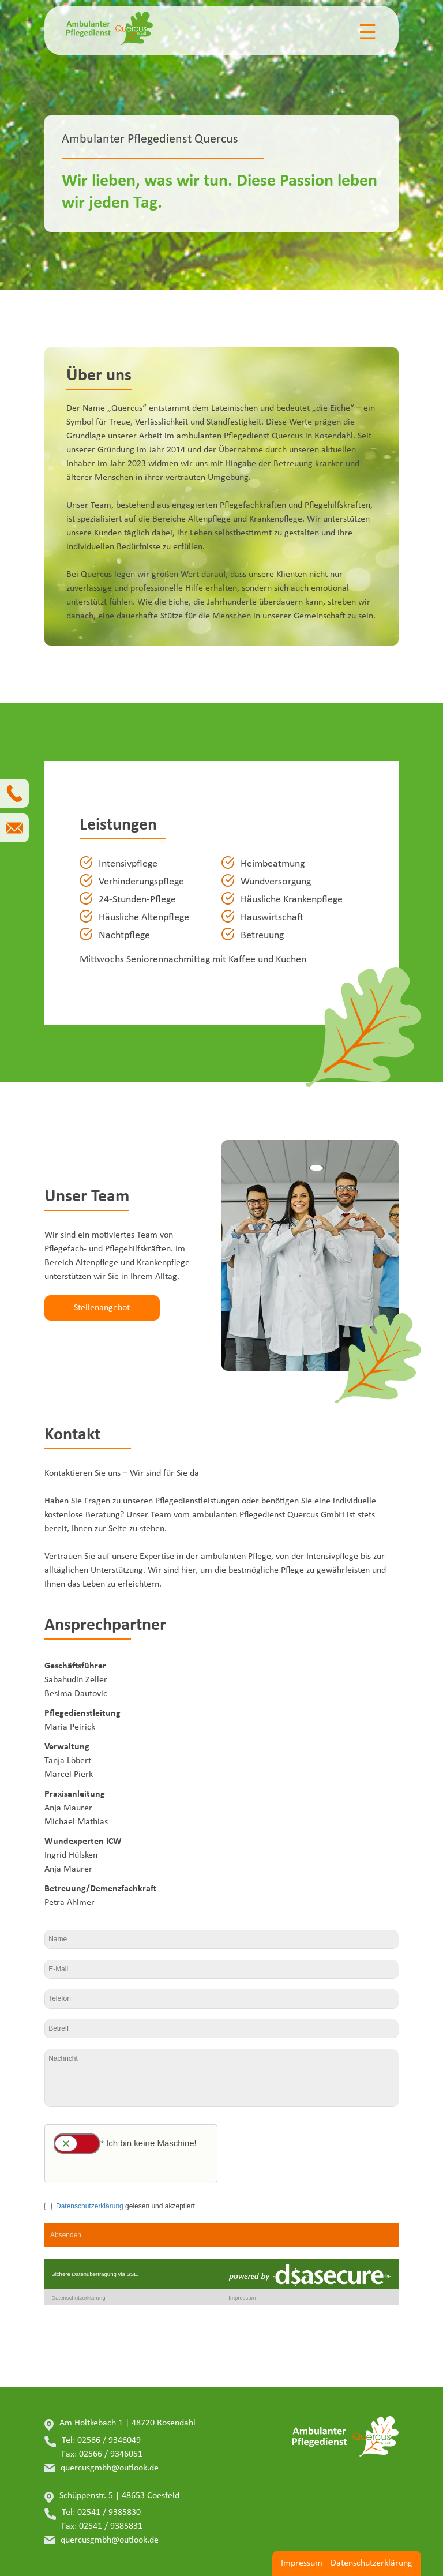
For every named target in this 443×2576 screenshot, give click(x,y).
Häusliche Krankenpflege (292, 899)
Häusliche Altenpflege (144, 917)
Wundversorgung (276, 881)
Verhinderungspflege (141, 881)
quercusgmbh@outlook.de (110, 2468)
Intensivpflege (128, 863)
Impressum (301, 2563)
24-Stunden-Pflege (137, 899)
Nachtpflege (124, 935)
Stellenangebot (102, 1308)
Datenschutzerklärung (371, 2563)
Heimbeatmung (273, 863)
